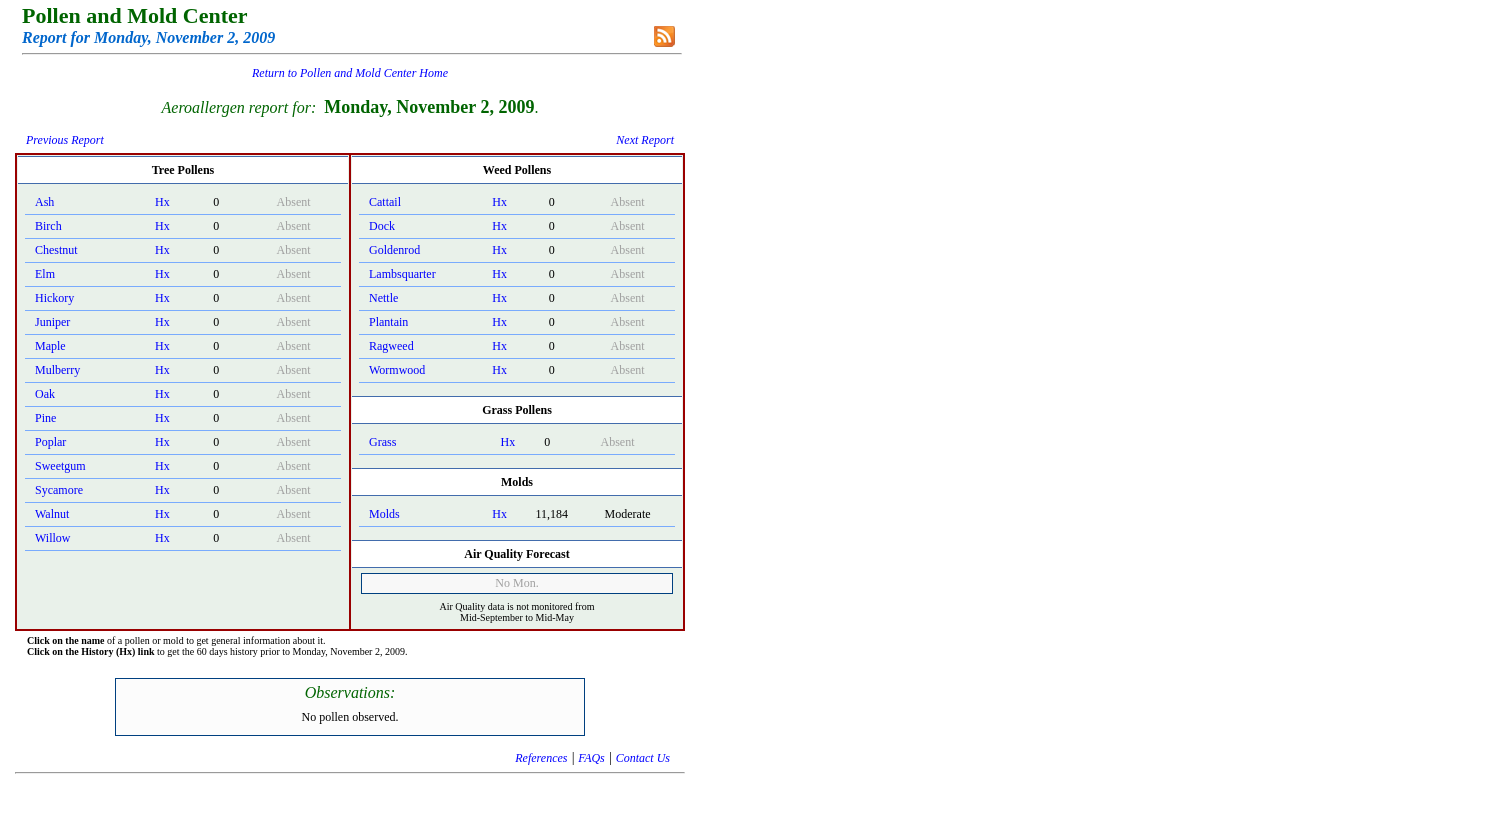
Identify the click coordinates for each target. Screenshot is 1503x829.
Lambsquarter (402, 274)
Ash (44, 202)
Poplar (50, 442)
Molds (384, 514)
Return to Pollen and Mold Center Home (350, 73)
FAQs (591, 758)
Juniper (52, 322)
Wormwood (397, 370)
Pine (45, 418)
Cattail (385, 202)
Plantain (388, 322)
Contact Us (643, 758)
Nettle (383, 298)
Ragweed (391, 346)
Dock (382, 226)
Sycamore (59, 490)
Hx (162, 202)
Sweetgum (60, 466)
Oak (45, 394)
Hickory (54, 298)
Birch (48, 226)
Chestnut (56, 250)
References (541, 758)
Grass (382, 442)
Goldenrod (394, 250)
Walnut (52, 514)
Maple (50, 346)
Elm (45, 274)
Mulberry (57, 370)
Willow (53, 538)
